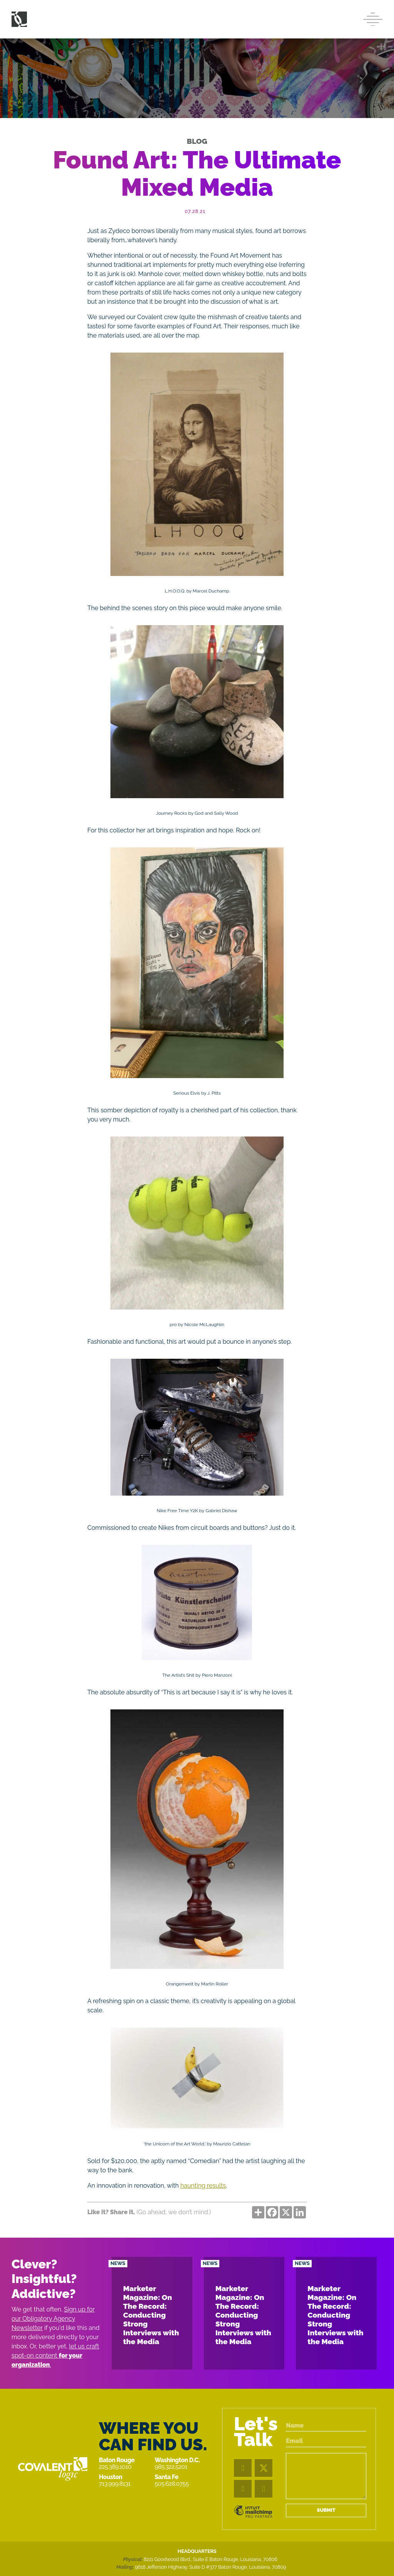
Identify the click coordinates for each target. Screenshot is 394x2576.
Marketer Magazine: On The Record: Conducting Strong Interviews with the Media (151, 2315)
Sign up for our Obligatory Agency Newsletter (53, 2318)
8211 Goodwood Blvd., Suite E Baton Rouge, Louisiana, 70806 (210, 2559)
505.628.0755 (172, 2483)
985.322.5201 (171, 2466)
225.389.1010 (115, 2466)
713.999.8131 (114, 2483)
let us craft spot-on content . (55, 2355)
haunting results (203, 2185)
